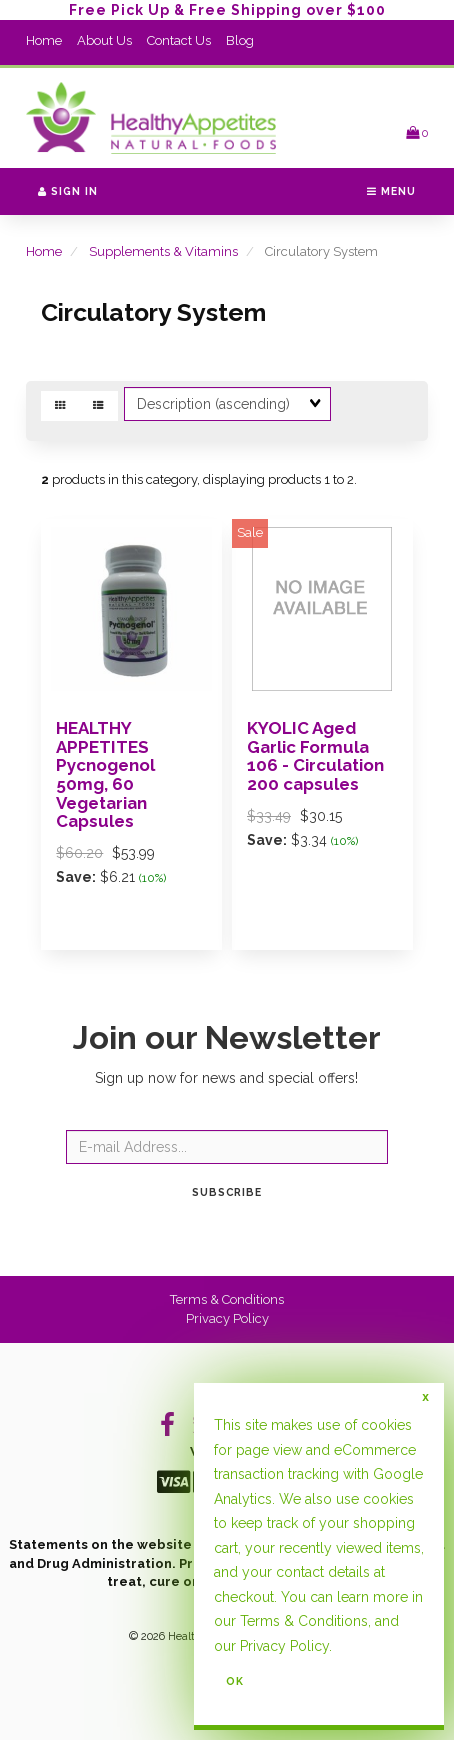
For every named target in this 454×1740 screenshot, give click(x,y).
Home (44, 40)
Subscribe (227, 1192)
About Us (104, 40)
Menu (391, 191)
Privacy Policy (227, 1318)
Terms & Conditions (227, 1299)
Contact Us (179, 40)
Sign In (68, 191)
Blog (240, 40)
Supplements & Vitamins (163, 251)
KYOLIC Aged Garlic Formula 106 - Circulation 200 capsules (315, 756)
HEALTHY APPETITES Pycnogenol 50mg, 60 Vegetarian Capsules (105, 774)
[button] (417, 132)
